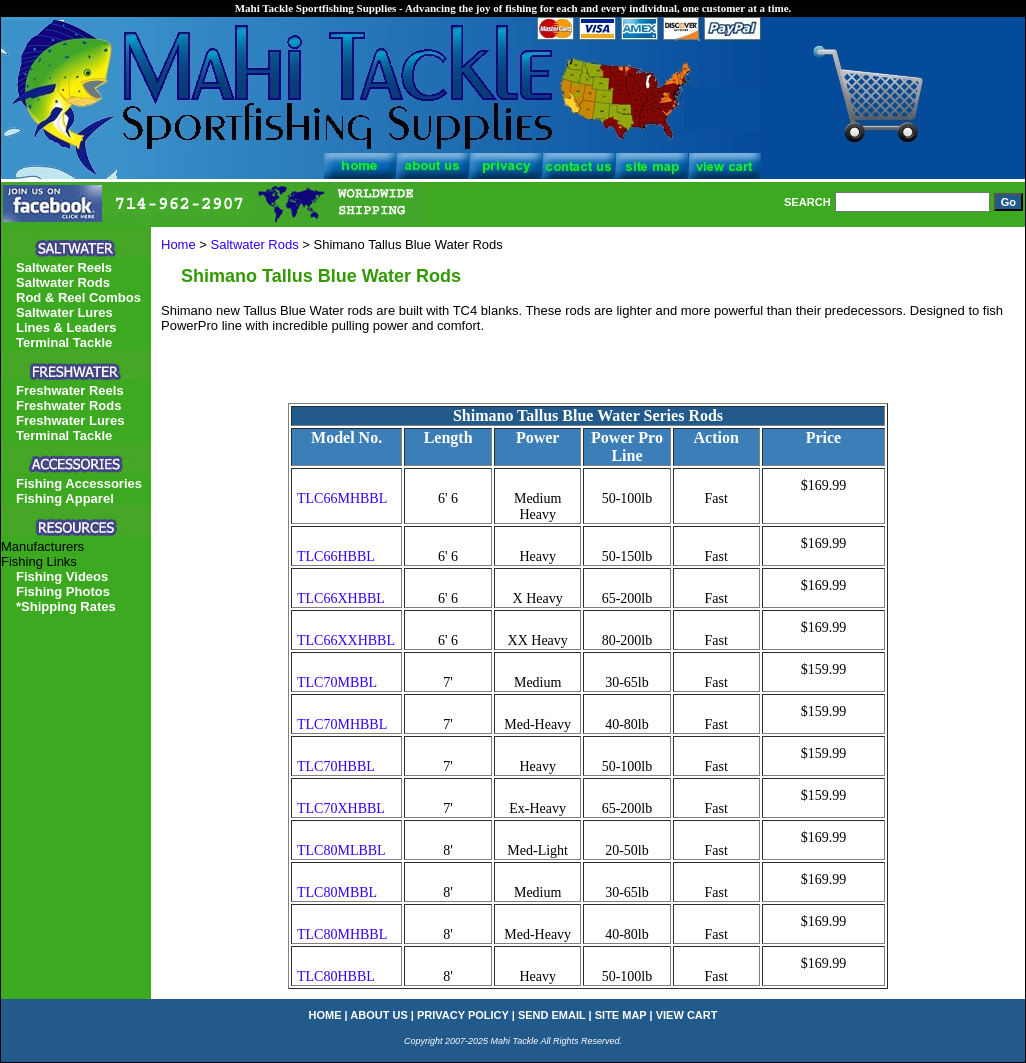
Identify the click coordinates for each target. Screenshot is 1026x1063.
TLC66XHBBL (341, 598)
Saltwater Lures (64, 312)
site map (621, 1015)
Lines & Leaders (66, 327)
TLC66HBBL (336, 556)
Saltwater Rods (255, 244)
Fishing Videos (62, 576)
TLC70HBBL (336, 766)
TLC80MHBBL (342, 934)
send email (552, 1015)
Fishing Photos (63, 591)
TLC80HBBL (336, 976)
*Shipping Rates (66, 606)
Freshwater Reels (70, 390)
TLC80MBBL (337, 892)
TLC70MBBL (337, 682)
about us (378, 1015)
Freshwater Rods (68, 405)
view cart (687, 1015)
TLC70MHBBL (342, 724)
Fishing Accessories (79, 483)
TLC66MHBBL (342, 498)
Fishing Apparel (65, 498)
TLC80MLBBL (341, 850)
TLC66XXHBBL (346, 640)
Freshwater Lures (70, 420)
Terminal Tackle (64, 342)
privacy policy (463, 1015)
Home (178, 244)
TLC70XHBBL (341, 808)
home (325, 1015)
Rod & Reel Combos (78, 297)
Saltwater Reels (64, 267)
